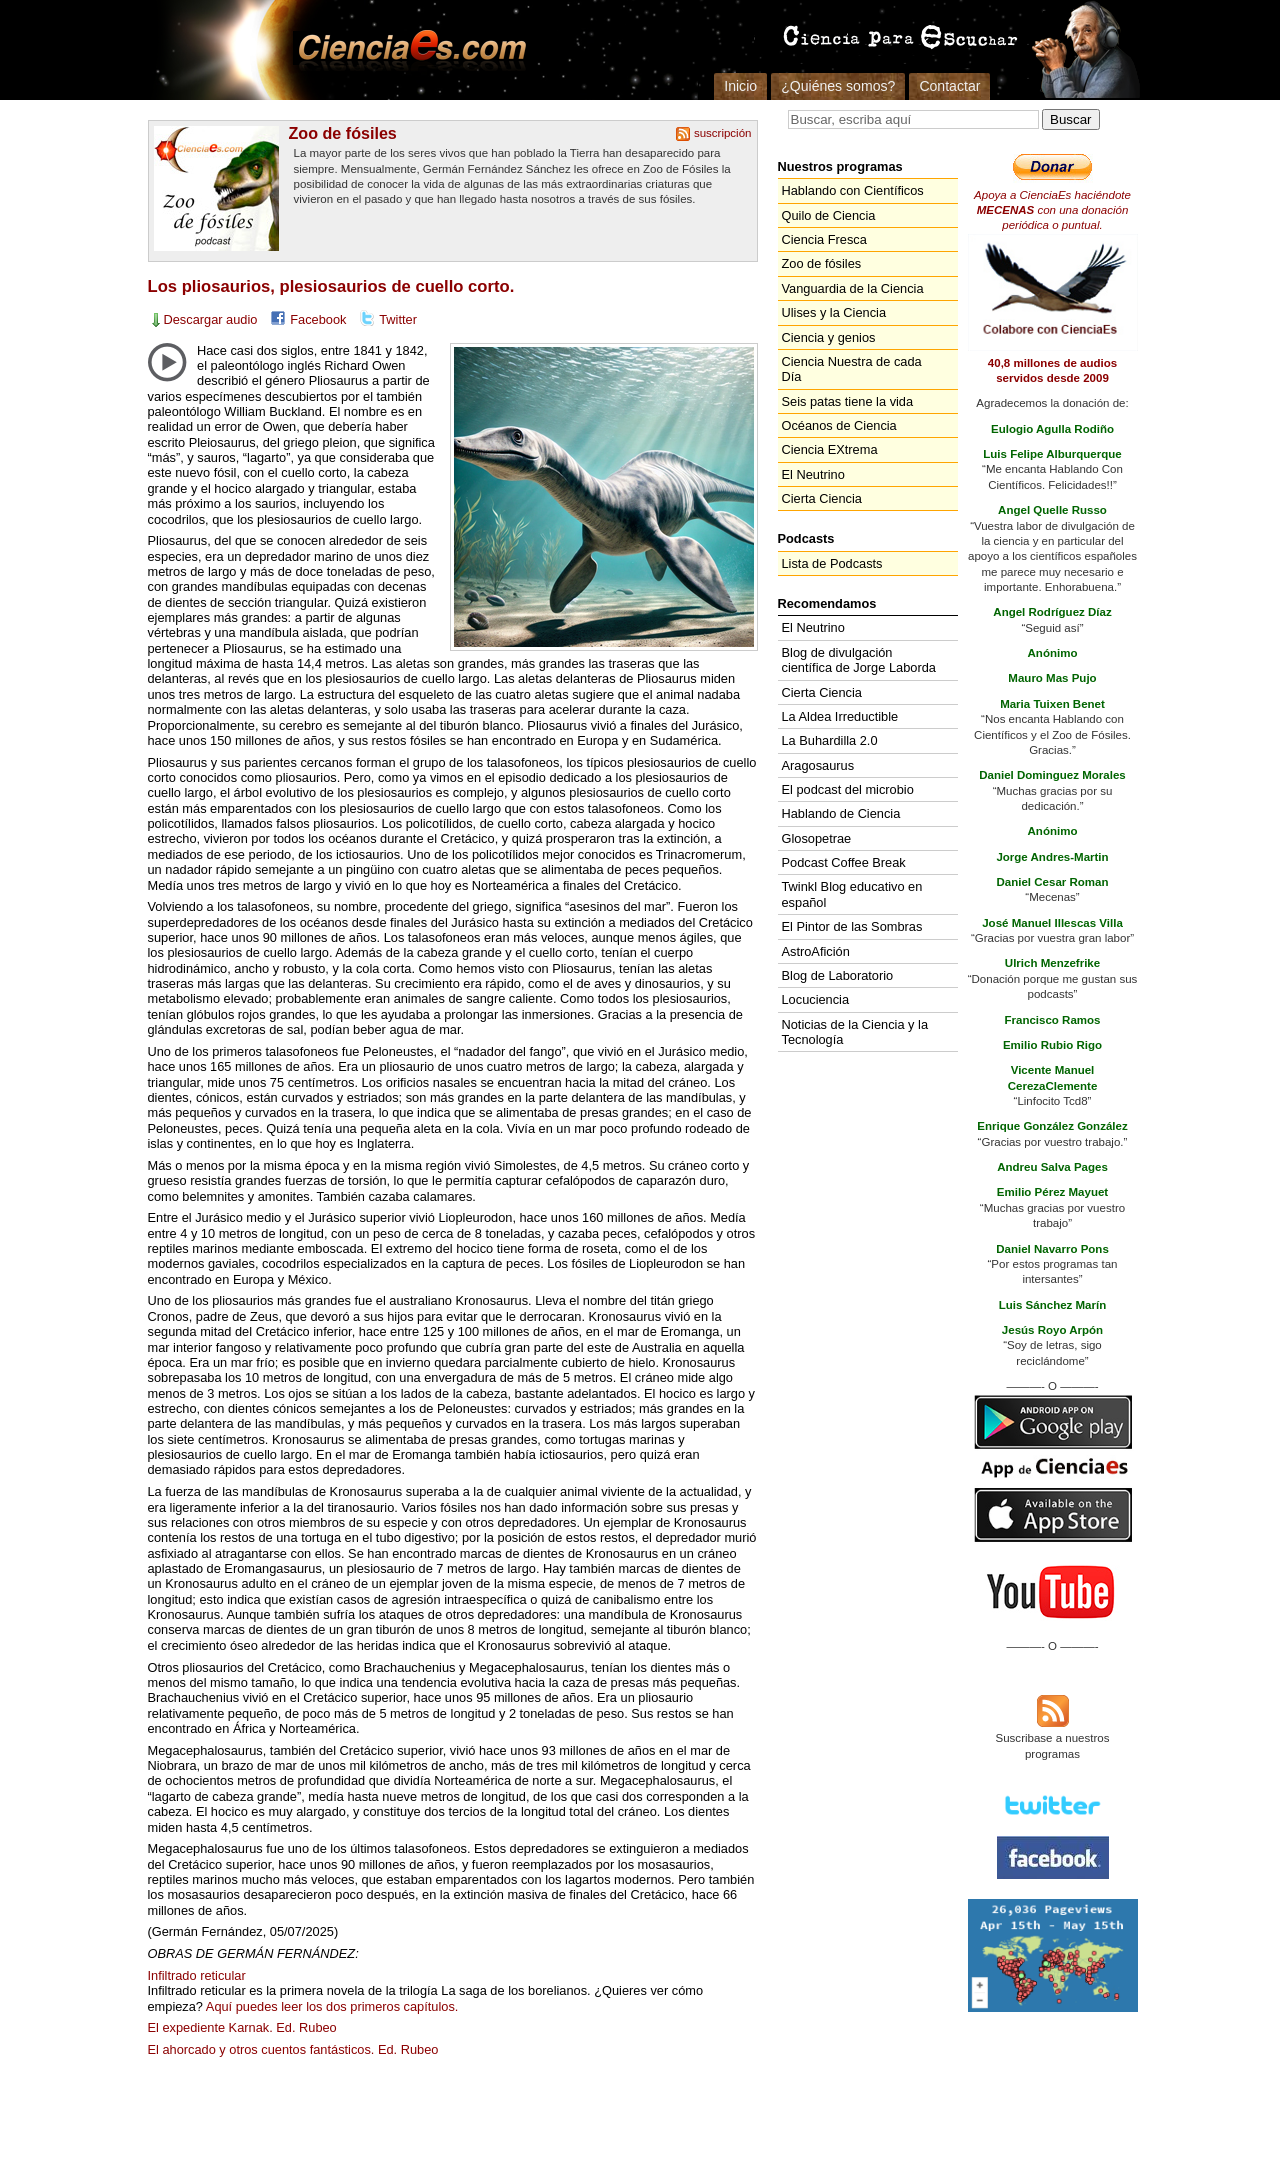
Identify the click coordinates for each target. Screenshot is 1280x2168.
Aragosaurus (818, 765)
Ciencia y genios (829, 337)
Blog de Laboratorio (838, 975)
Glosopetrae (817, 838)
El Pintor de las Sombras (852, 926)
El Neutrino (813, 474)
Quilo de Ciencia (829, 215)
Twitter (398, 319)
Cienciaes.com (406, 50)
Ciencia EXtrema (830, 449)
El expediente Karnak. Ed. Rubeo (242, 2027)
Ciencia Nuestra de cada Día (852, 369)
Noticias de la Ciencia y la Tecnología (855, 1032)
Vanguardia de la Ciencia (853, 288)
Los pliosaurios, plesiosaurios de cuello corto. (331, 286)
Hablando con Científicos (853, 190)
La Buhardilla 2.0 (830, 740)
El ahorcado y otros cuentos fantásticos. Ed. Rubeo (293, 2049)
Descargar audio (211, 319)
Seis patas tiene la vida (848, 401)
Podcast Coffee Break (844, 862)
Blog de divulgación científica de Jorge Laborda (859, 660)
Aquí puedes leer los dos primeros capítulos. (332, 2006)
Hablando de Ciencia (841, 813)
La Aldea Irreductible (840, 716)
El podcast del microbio (848, 789)
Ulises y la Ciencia (834, 312)
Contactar (949, 86)
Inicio (740, 86)
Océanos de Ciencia (839, 425)
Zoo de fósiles (343, 133)
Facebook (318, 319)
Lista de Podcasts (832, 563)
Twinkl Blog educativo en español (852, 894)
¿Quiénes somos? (838, 86)
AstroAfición (816, 951)
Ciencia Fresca (824, 239)
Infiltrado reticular (197, 1975)
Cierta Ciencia (822, 498)
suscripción (723, 133)
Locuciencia (816, 999)
